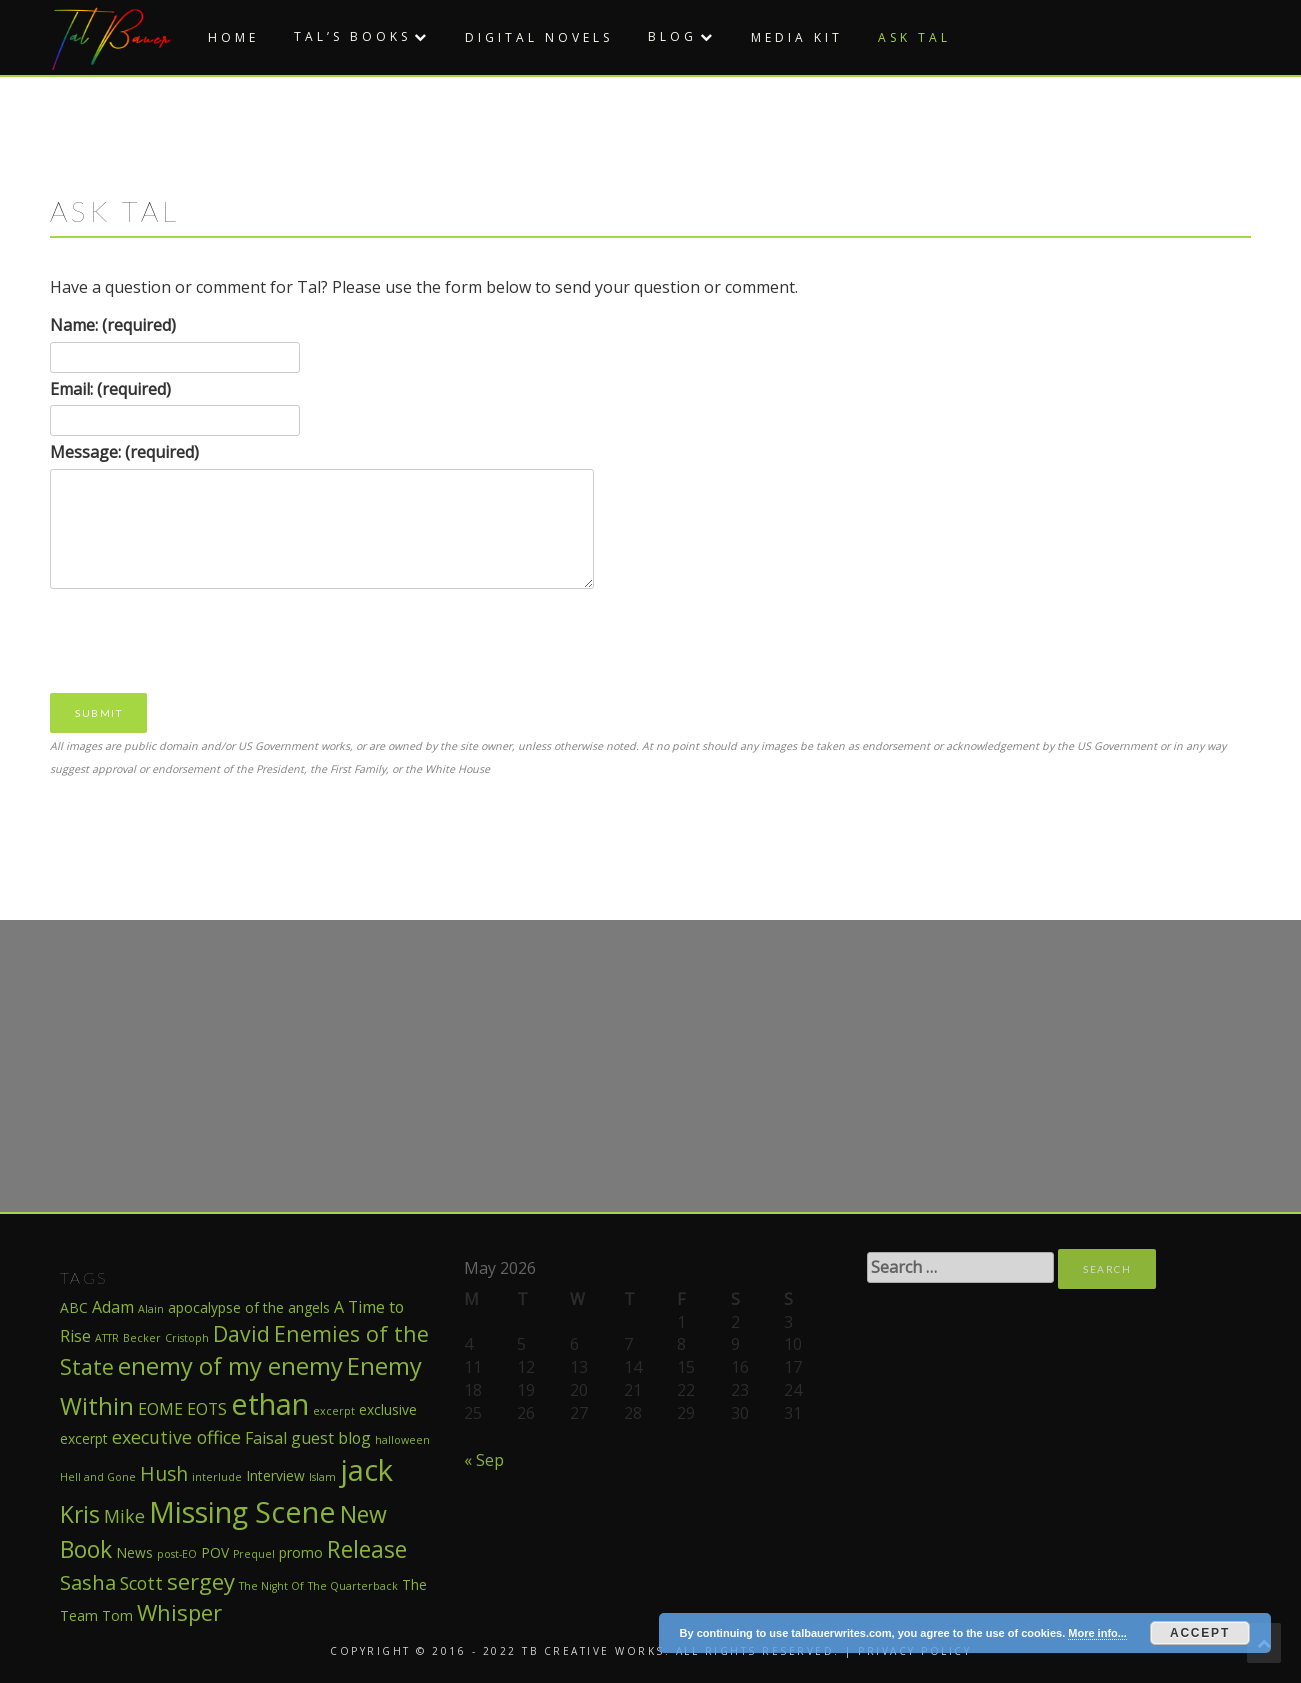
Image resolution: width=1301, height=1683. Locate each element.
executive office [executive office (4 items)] (176, 1437)
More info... (1097, 1633)
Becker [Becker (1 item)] (142, 1338)
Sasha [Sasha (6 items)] (88, 1582)
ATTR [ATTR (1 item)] (107, 1338)
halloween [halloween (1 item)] (402, 1440)
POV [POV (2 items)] (215, 1552)
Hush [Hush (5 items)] (164, 1474)
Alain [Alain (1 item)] (151, 1309)
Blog (672, 36)
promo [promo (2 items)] (301, 1552)
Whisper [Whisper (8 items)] (179, 1612)
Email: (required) (110, 389)
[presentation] (202, 639)
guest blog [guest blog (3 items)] (331, 1438)
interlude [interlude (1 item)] (217, 1477)
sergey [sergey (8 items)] (201, 1581)
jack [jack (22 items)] (366, 1470)
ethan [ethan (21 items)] (270, 1403)
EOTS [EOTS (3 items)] (207, 1409)
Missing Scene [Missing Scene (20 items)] (242, 1511)
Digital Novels (539, 37)
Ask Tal (914, 37)
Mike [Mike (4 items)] (124, 1516)
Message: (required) (124, 452)
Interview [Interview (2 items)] (275, 1475)
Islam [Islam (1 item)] (322, 1477)
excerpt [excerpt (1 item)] (334, 1411)
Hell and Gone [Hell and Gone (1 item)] (98, 1477)
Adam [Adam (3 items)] (113, 1307)
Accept (1200, 1633)
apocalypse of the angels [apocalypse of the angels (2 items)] (249, 1307)
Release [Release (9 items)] (367, 1549)
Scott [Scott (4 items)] (141, 1583)
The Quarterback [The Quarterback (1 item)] (353, 1586)
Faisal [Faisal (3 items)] (266, 1438)
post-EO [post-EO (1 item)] (177, 1554)
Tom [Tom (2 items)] (117, 1615)
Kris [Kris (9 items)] (80, 1514)
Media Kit (797, 37)
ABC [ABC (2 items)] (74, 1307)
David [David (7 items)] (241, 1333)
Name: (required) (113, 325)
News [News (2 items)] (134, 1552)
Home (233, 37)
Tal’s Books (352, 36)
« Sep (484, 1460)
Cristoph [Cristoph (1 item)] (187, 1338)
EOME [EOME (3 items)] (160, 1409)
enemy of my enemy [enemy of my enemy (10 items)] (230, 1366)
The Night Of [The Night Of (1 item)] (271, 1586)
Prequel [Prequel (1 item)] (254, 1554)
